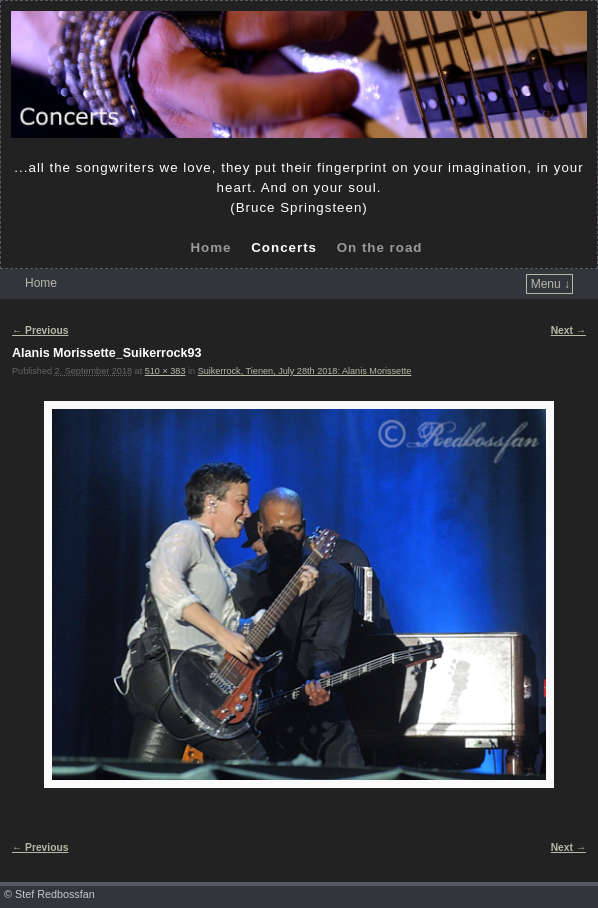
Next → (568, 330)
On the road (380, 247)
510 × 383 (165, 371)
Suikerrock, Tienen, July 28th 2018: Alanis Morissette (305, 371)
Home (210, 247)
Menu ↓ (550, 284)
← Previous (40, 330)
